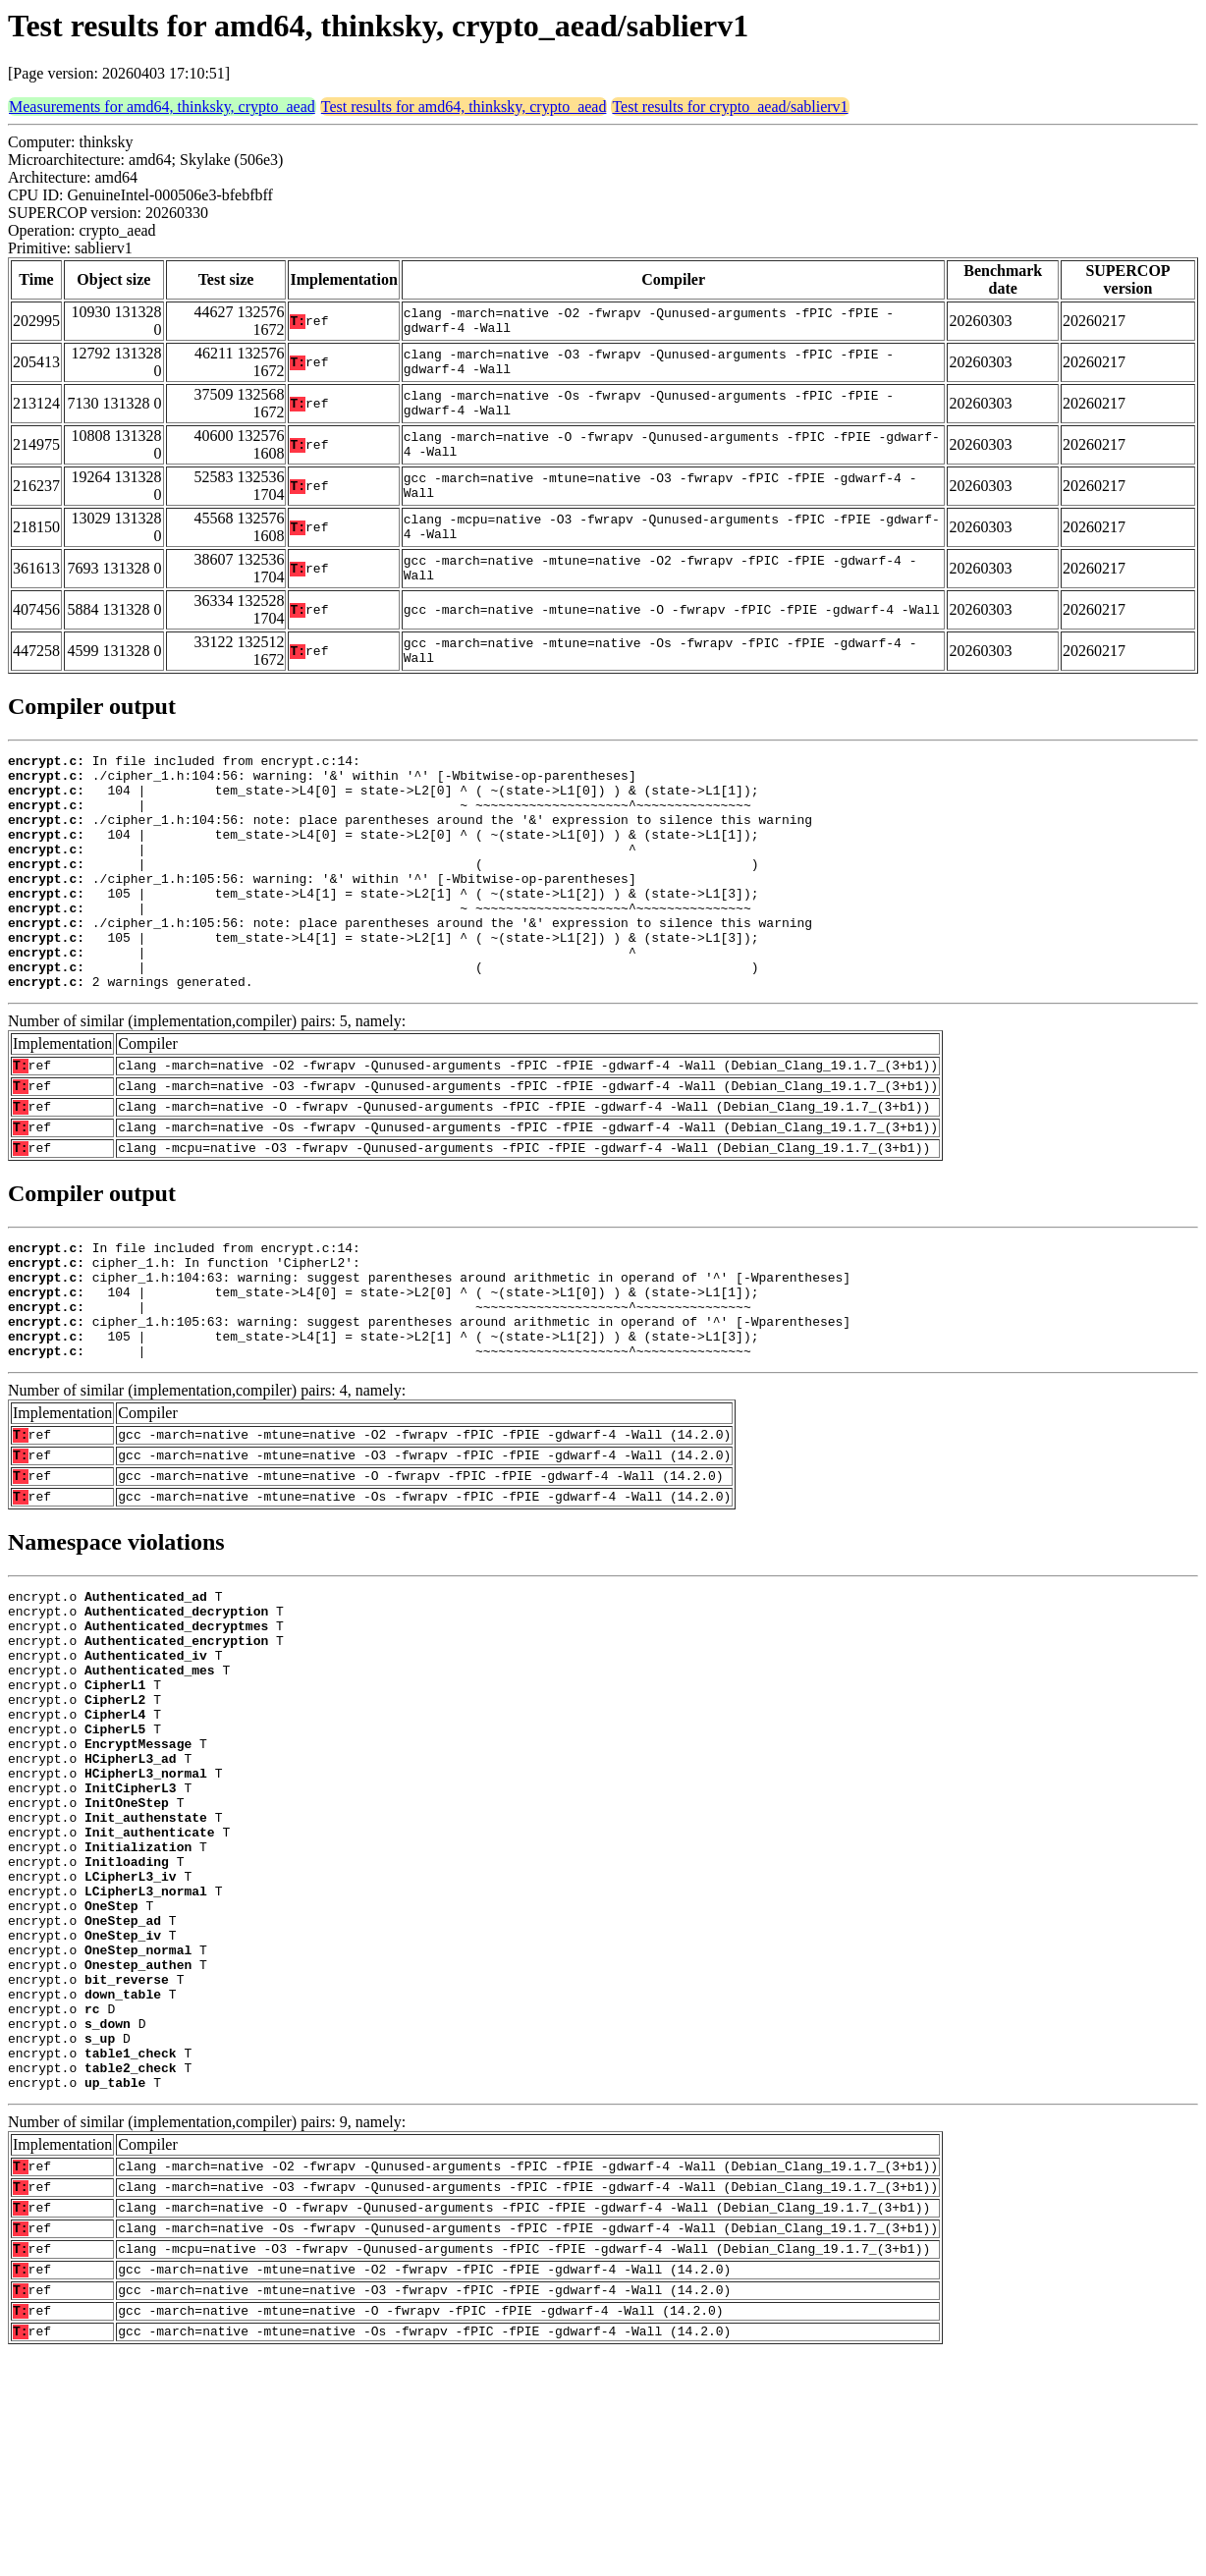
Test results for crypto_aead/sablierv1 (730, 106)
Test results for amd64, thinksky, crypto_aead (464, 106)
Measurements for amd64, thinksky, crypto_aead (162, 106)
